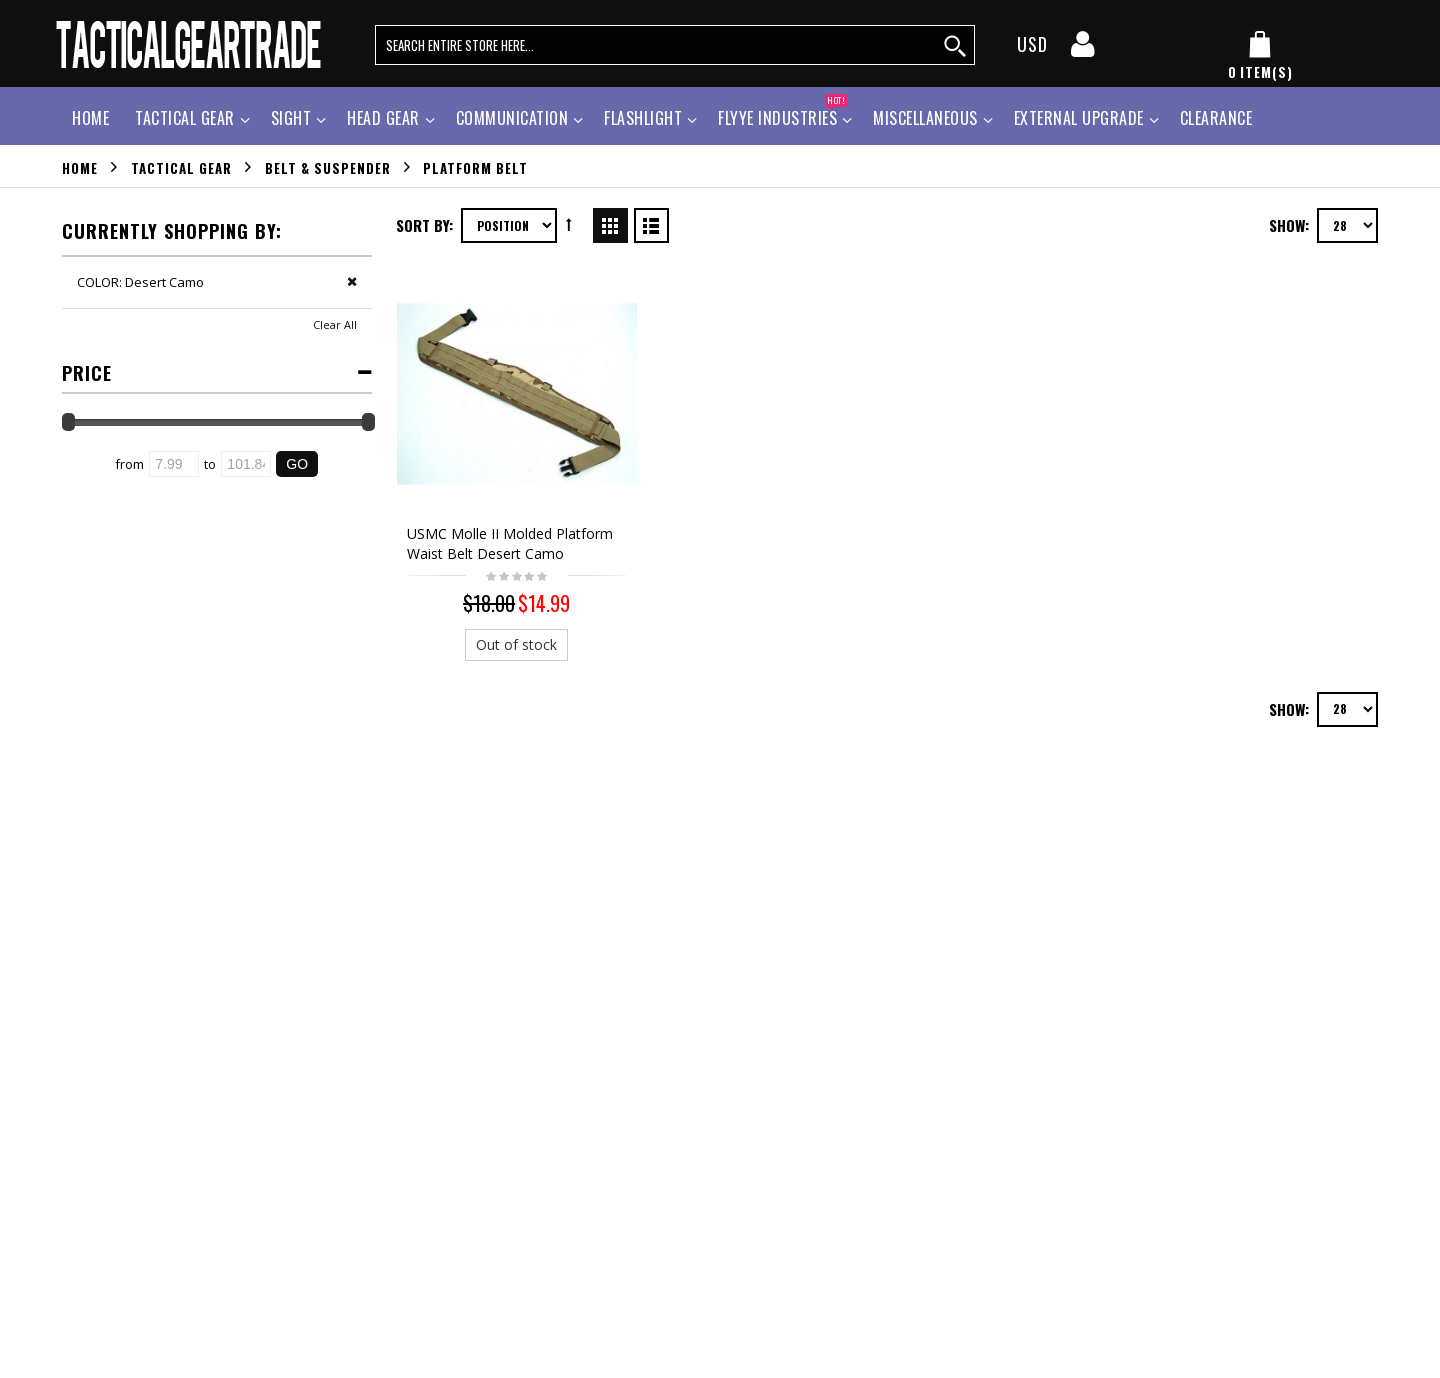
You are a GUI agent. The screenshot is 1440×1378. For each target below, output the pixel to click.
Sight (291, 118)
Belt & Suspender (328, 167)
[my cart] (1260, 55)
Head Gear (383, 118)
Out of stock (511, 633)
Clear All (335, 324)
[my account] (1083, 50)
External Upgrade (1079, 118)
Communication (512, 118)
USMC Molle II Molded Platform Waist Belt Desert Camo (510, 532)
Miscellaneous (925, 118)
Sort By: (424, 225)
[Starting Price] (174, 464)
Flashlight (643, 118)
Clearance (1216, 118)
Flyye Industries (782, 115)
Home (80, 167)
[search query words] (675, 45)
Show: (1289, 225)
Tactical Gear (185, 118)
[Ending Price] (246, 464)
